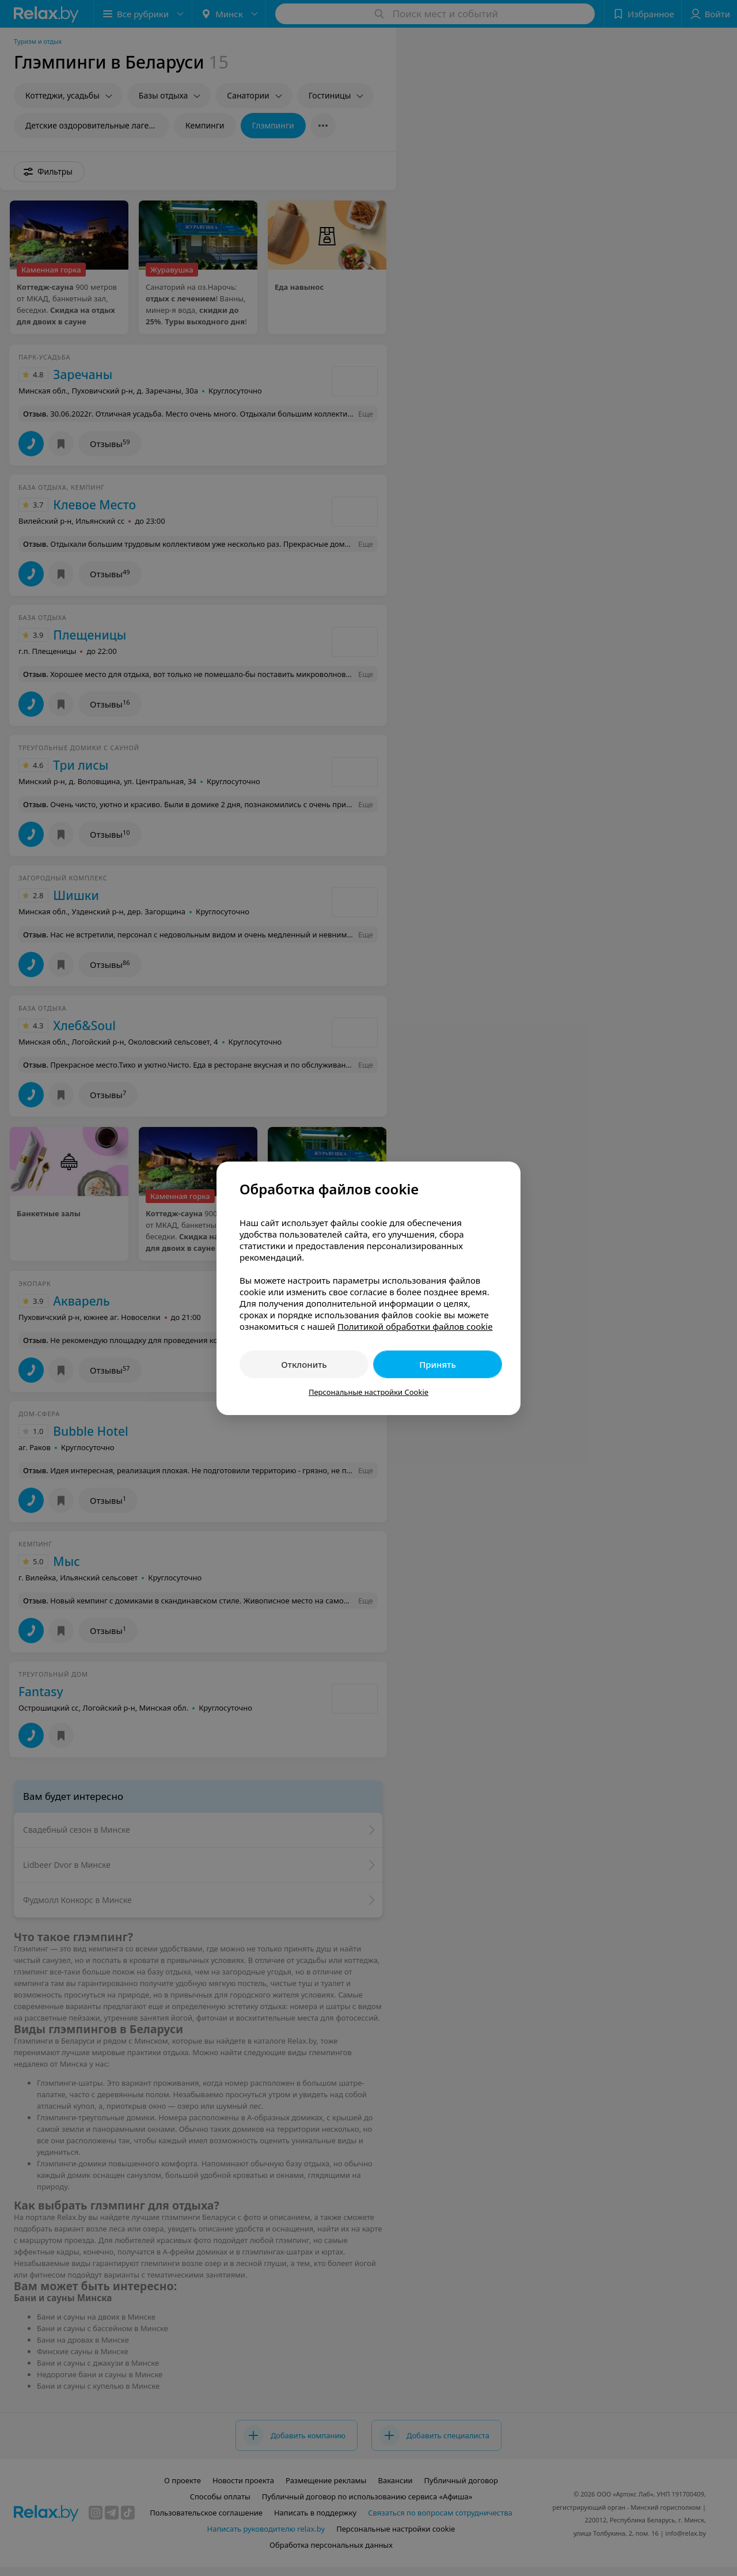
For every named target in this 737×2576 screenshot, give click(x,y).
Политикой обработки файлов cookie (415, 1326)
